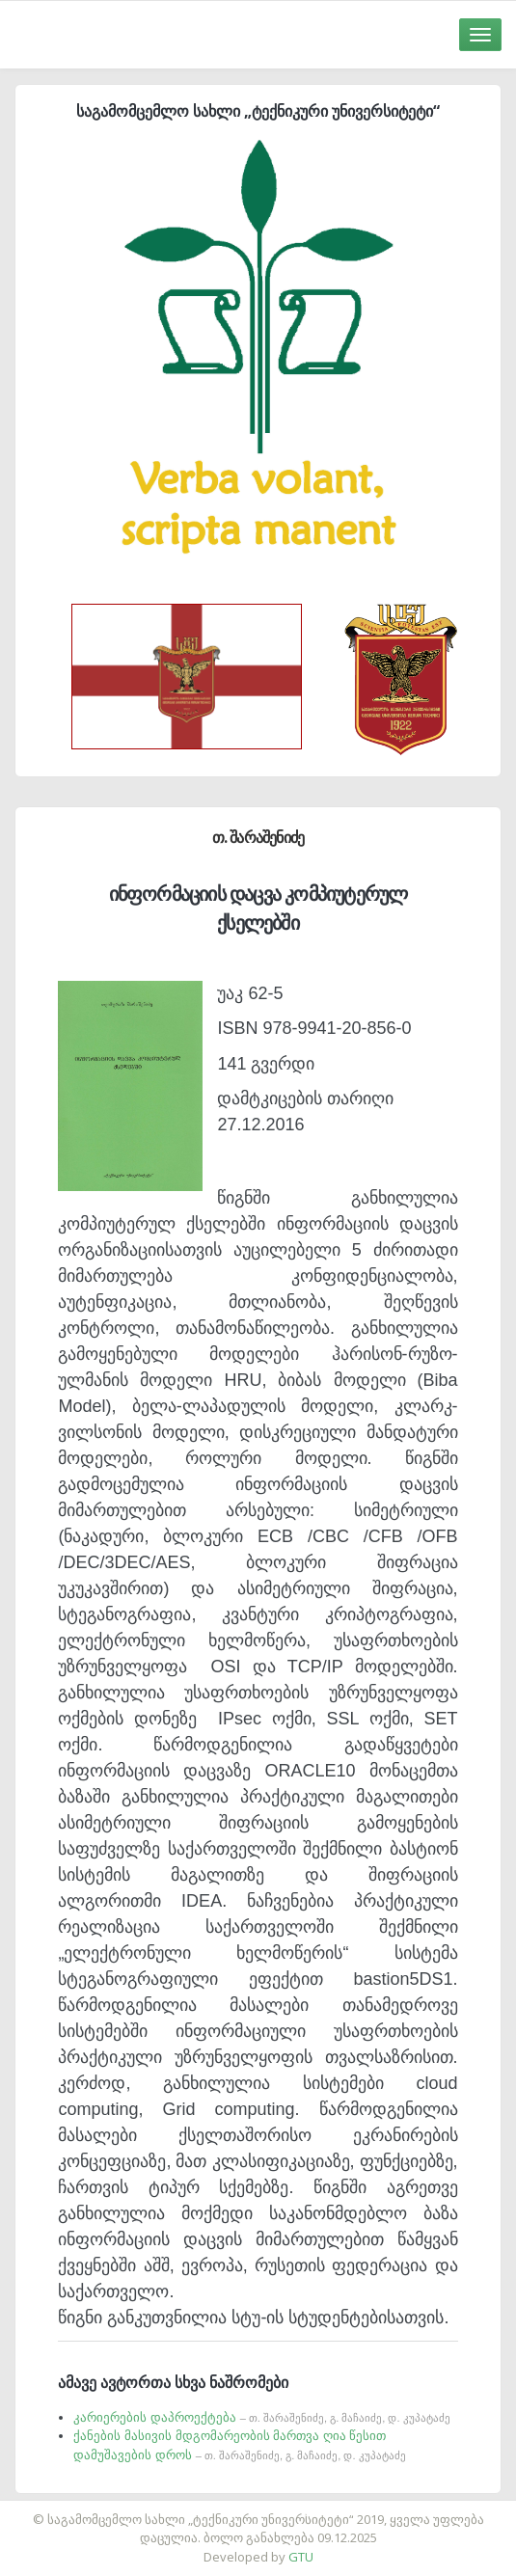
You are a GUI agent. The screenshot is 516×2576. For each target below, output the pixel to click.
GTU (300, 2556)
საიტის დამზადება (315, 2509)
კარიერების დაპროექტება (261, 2417)
